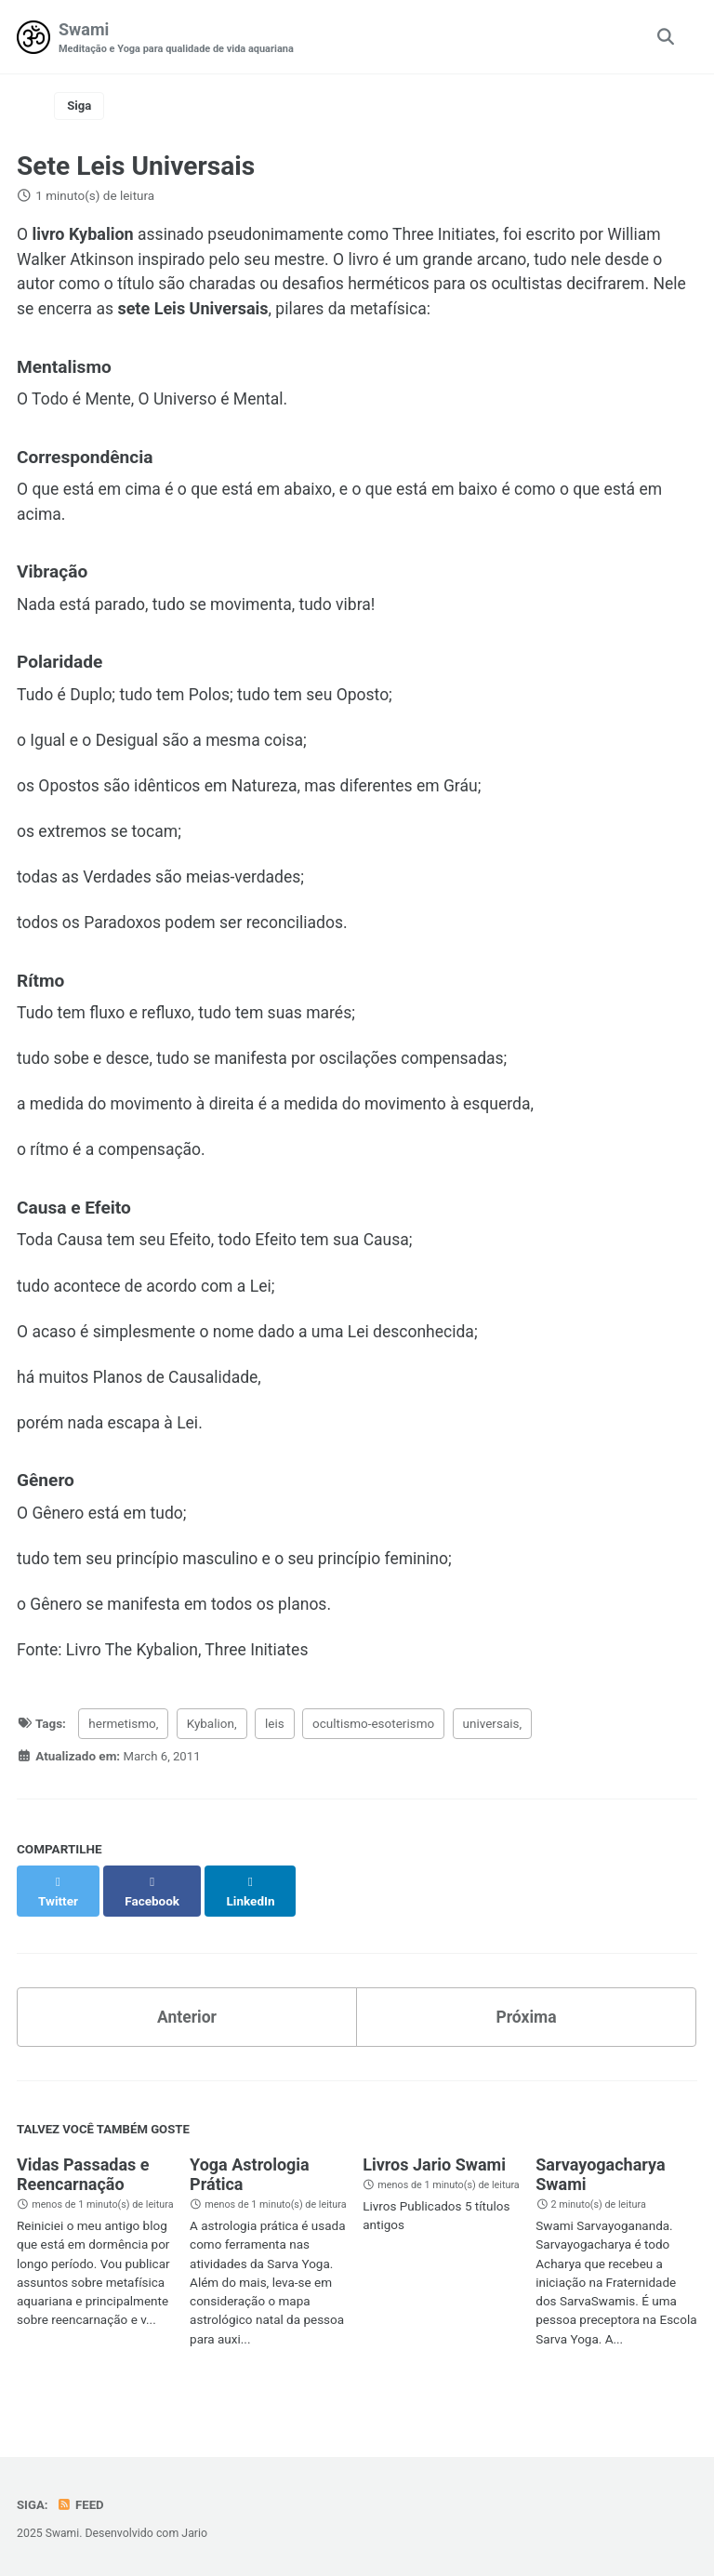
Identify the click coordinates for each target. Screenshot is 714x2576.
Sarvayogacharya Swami (600, 2182)
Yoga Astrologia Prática (250, 2182)
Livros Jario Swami (434, 2173)
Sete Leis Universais (136, 167)
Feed (82, 2504)
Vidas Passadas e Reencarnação (83, 2182)
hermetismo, (123, 1749)
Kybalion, (212, 1749)
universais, (492, 1749)
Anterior (187, 2024)
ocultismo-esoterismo (373, 1749)
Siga (80, 107)
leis (274, 1749)
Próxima (526, 2024)
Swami (179, 39)
